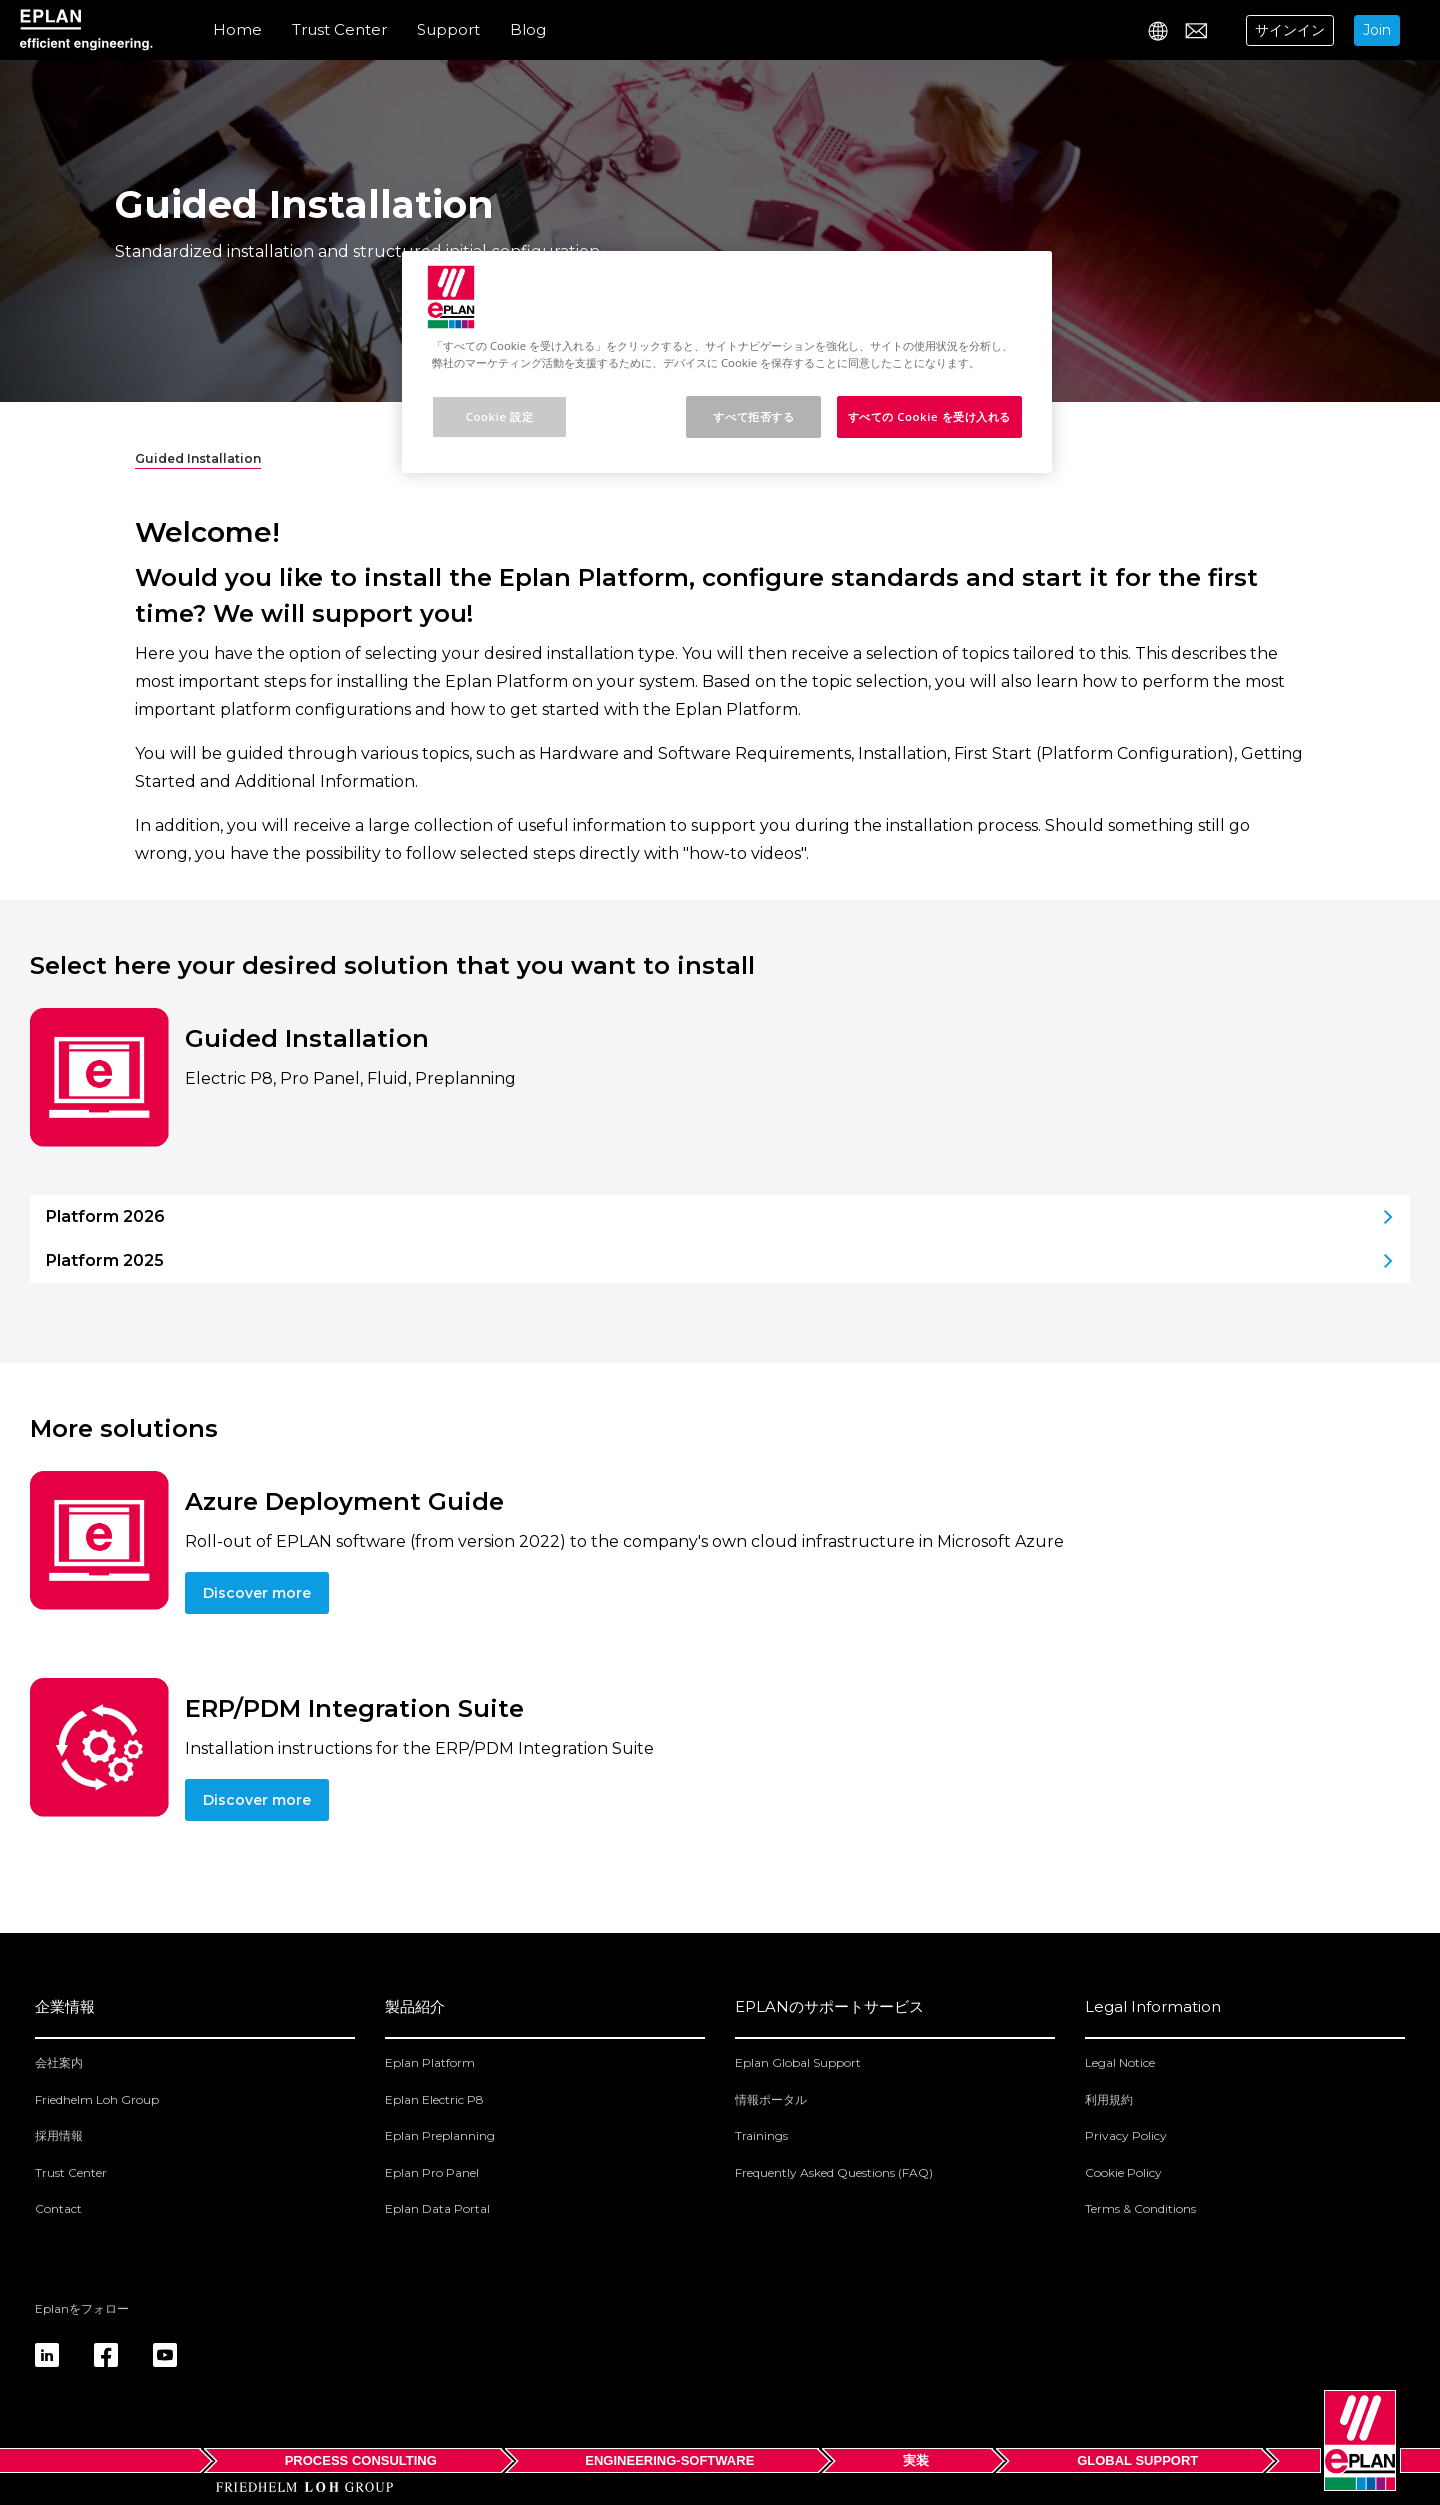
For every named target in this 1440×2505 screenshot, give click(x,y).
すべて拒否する (753, 416)
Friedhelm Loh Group (97, 2099)
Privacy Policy (1126, 2135)
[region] (727, 362)
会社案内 (59, 2062)
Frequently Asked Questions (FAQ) (834, 2172)
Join (1377, 30)
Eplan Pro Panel (432, 2172)
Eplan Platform (430, 2062)
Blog (528, 29)
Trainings (761, 2135)
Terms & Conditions (1140, 2208)
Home (237, 29)
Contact (58, 2208)
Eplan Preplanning (440, 2135)
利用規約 (1109, 2099)
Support (448, 29)
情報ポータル (771, 2099)
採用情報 (59, 2135)
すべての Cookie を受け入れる (930, 416)
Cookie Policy (1123, 2172)
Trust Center (339, 29)
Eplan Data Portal (437, 2208)
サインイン (1290, 30)
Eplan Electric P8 (434, 2099)
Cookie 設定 (499, 416)
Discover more (257, 1593)
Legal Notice (1120, 2062)
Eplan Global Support (798, 2062)
